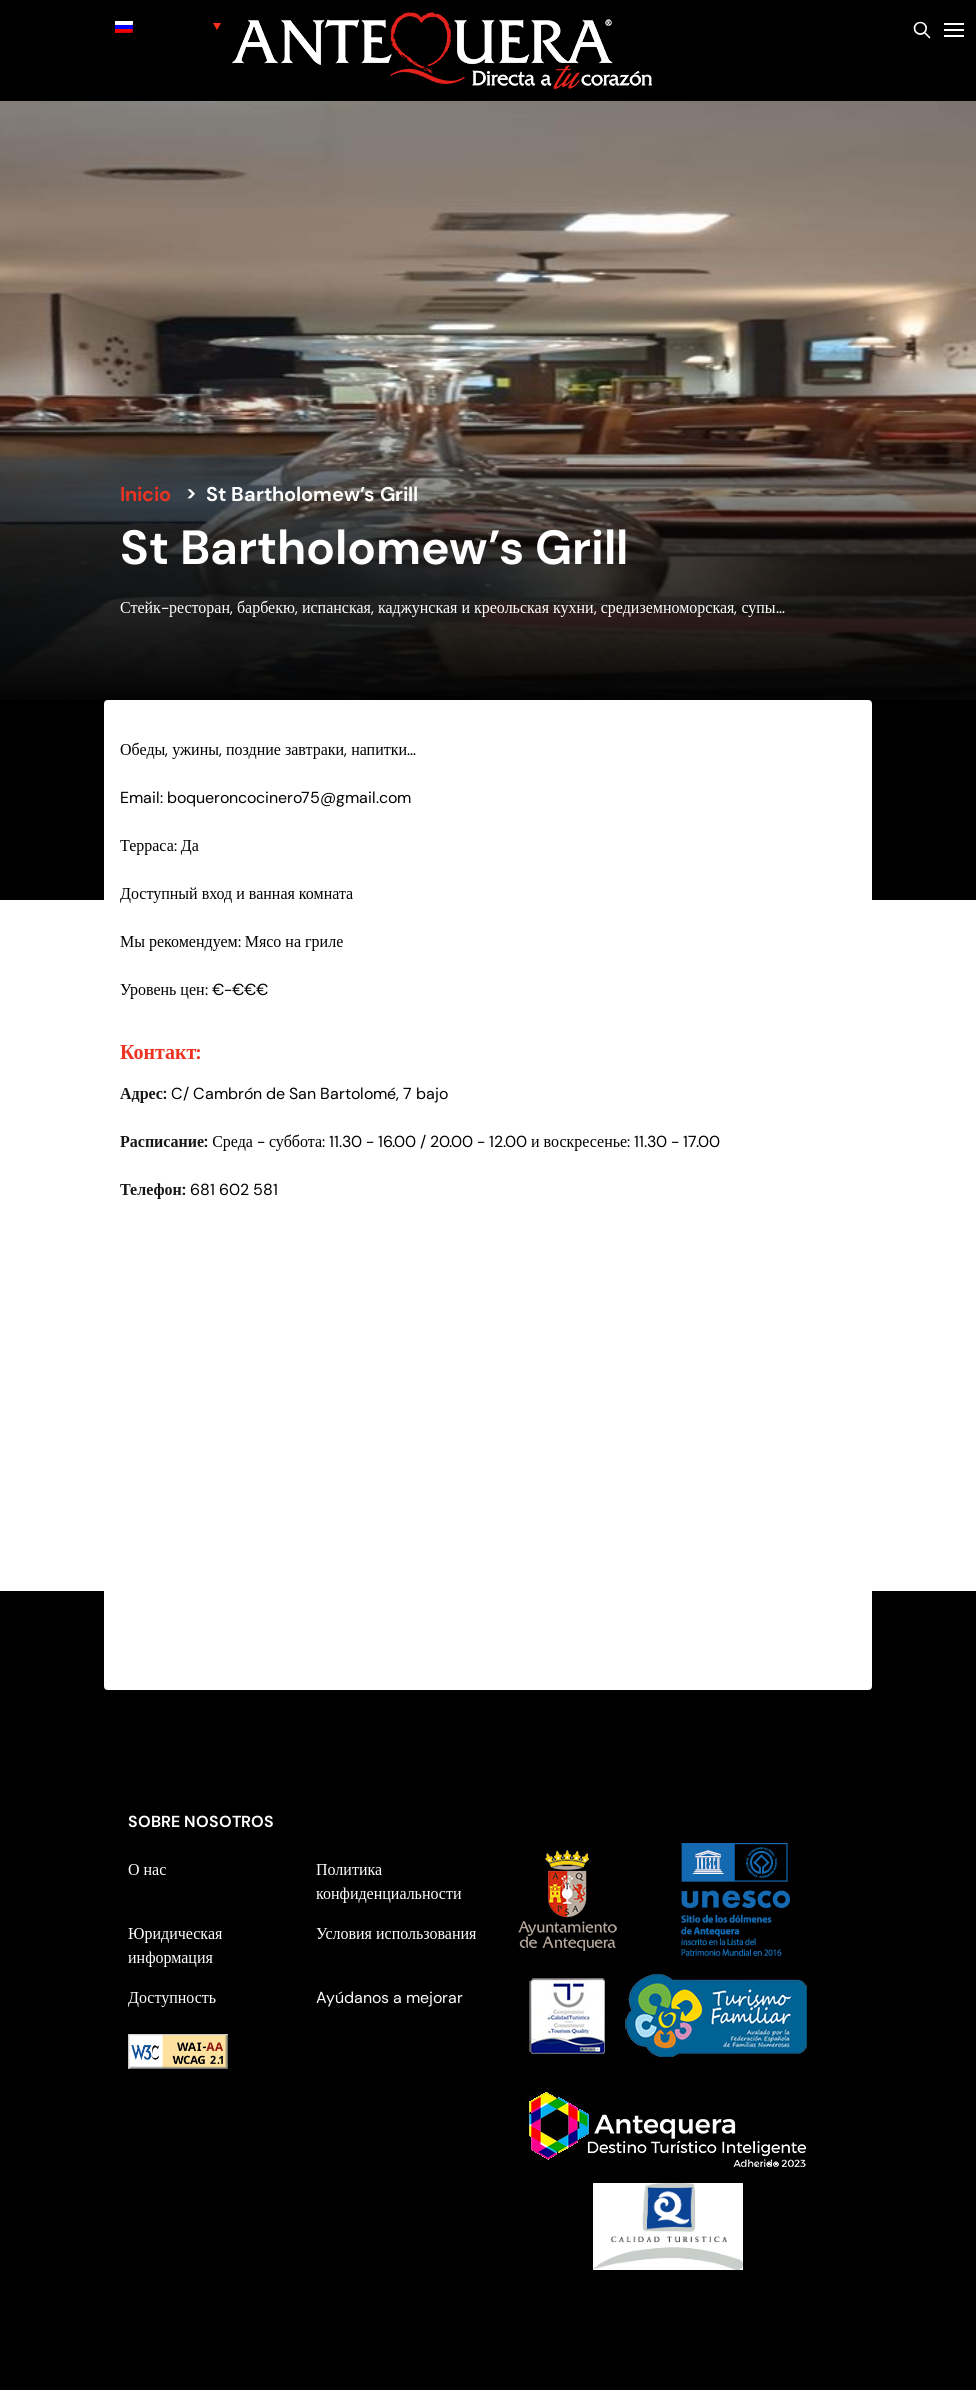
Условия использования (396, 1933)
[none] (168, 25)
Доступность (172, 1997)
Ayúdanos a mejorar (389, 1997)
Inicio (145, 494)
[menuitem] (168, 25)
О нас (147, 1869)
